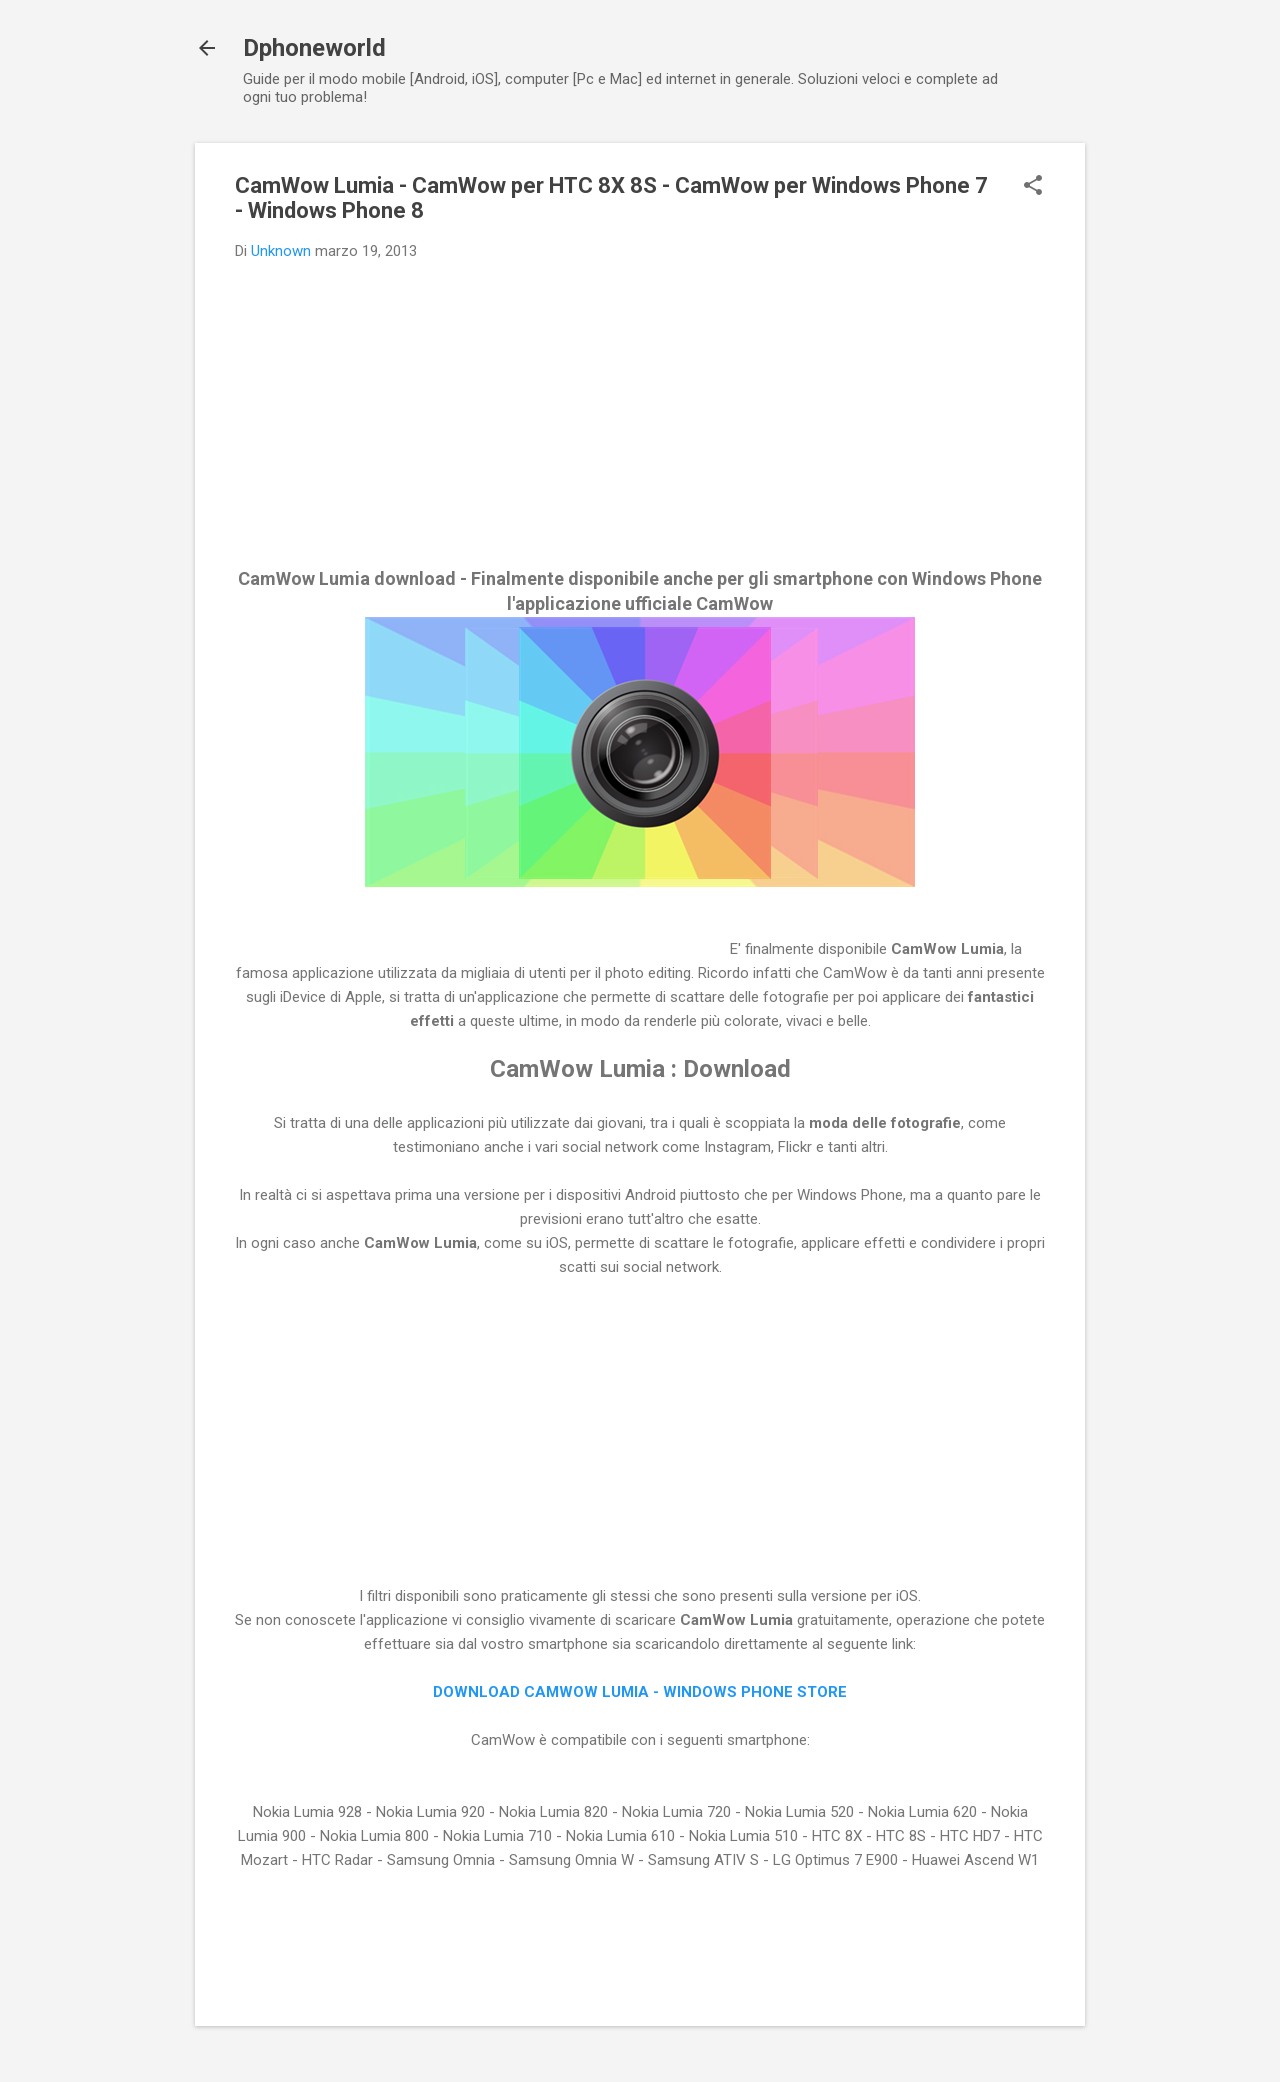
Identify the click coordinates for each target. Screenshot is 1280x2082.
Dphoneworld (314, 48)
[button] (1033, 187)
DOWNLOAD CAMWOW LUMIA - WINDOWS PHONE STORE (640, 1692)
